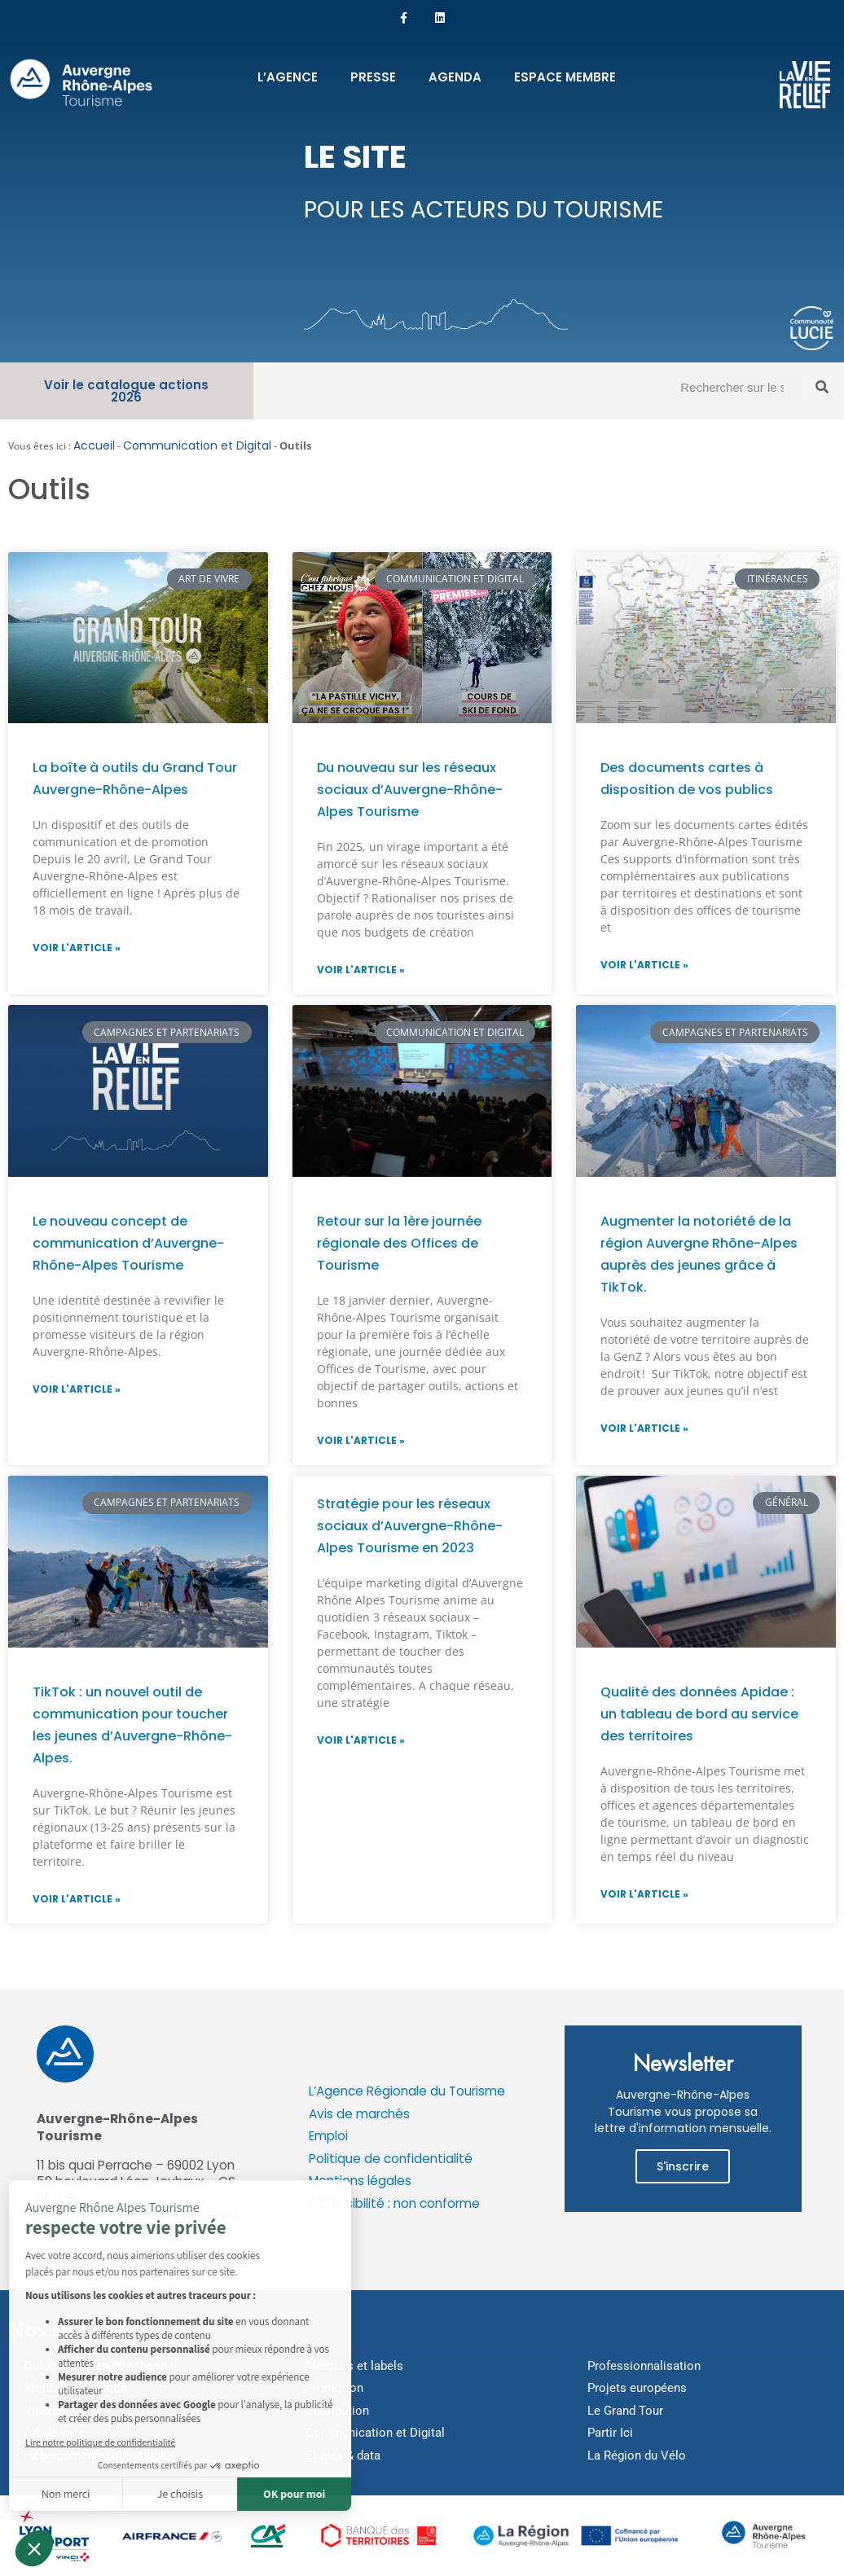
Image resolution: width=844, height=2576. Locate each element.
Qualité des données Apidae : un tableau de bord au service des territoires (699, 1714)
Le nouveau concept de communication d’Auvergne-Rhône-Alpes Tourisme (128, 1243)
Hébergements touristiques (99, 2455)
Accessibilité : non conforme (394, 2203)
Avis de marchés (359, 2113)
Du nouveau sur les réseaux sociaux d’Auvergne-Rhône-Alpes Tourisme (410, 789)
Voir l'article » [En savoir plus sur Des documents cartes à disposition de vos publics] (644, 965)
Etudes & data (343, 2455)
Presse (373, 77)
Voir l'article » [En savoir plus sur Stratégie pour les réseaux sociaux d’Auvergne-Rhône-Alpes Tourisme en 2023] (361, 1740)
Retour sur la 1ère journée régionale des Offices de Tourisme (399, 1243)
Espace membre (565, 77)
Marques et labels (354, 2366)
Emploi (328, 2135)
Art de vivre (55, 2432)
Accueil (94, 445)
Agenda (455, 77)
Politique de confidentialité (391, 2158)
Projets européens (637, 2388)
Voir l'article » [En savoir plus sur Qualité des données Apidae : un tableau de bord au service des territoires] (644, 1894)
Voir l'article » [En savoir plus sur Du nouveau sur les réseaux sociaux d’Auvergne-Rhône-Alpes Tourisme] (361, 969)
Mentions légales (360, 2180)
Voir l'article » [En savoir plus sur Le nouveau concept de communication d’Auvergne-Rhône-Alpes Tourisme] (77, 1389)
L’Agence (287, 77)
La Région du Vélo (636, 2455)
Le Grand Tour (625, 2410)
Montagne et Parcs (75, 2388)
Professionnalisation (644, 2366)
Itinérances (54, 2410)
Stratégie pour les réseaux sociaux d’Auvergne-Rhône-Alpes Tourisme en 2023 (410, 1525)
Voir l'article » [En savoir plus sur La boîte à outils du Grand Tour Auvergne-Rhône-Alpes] (77, 947)
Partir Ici (610, 2432)
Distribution (337, 2410)
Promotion (334, 2388)
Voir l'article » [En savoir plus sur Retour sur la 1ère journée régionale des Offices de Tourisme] (361, 1440)
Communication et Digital (197, 445)
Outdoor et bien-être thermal (101, 2366)
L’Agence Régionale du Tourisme (407, 2091)
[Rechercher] (822, 387)
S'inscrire (683, 2166)
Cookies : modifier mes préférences (142, 2261)
